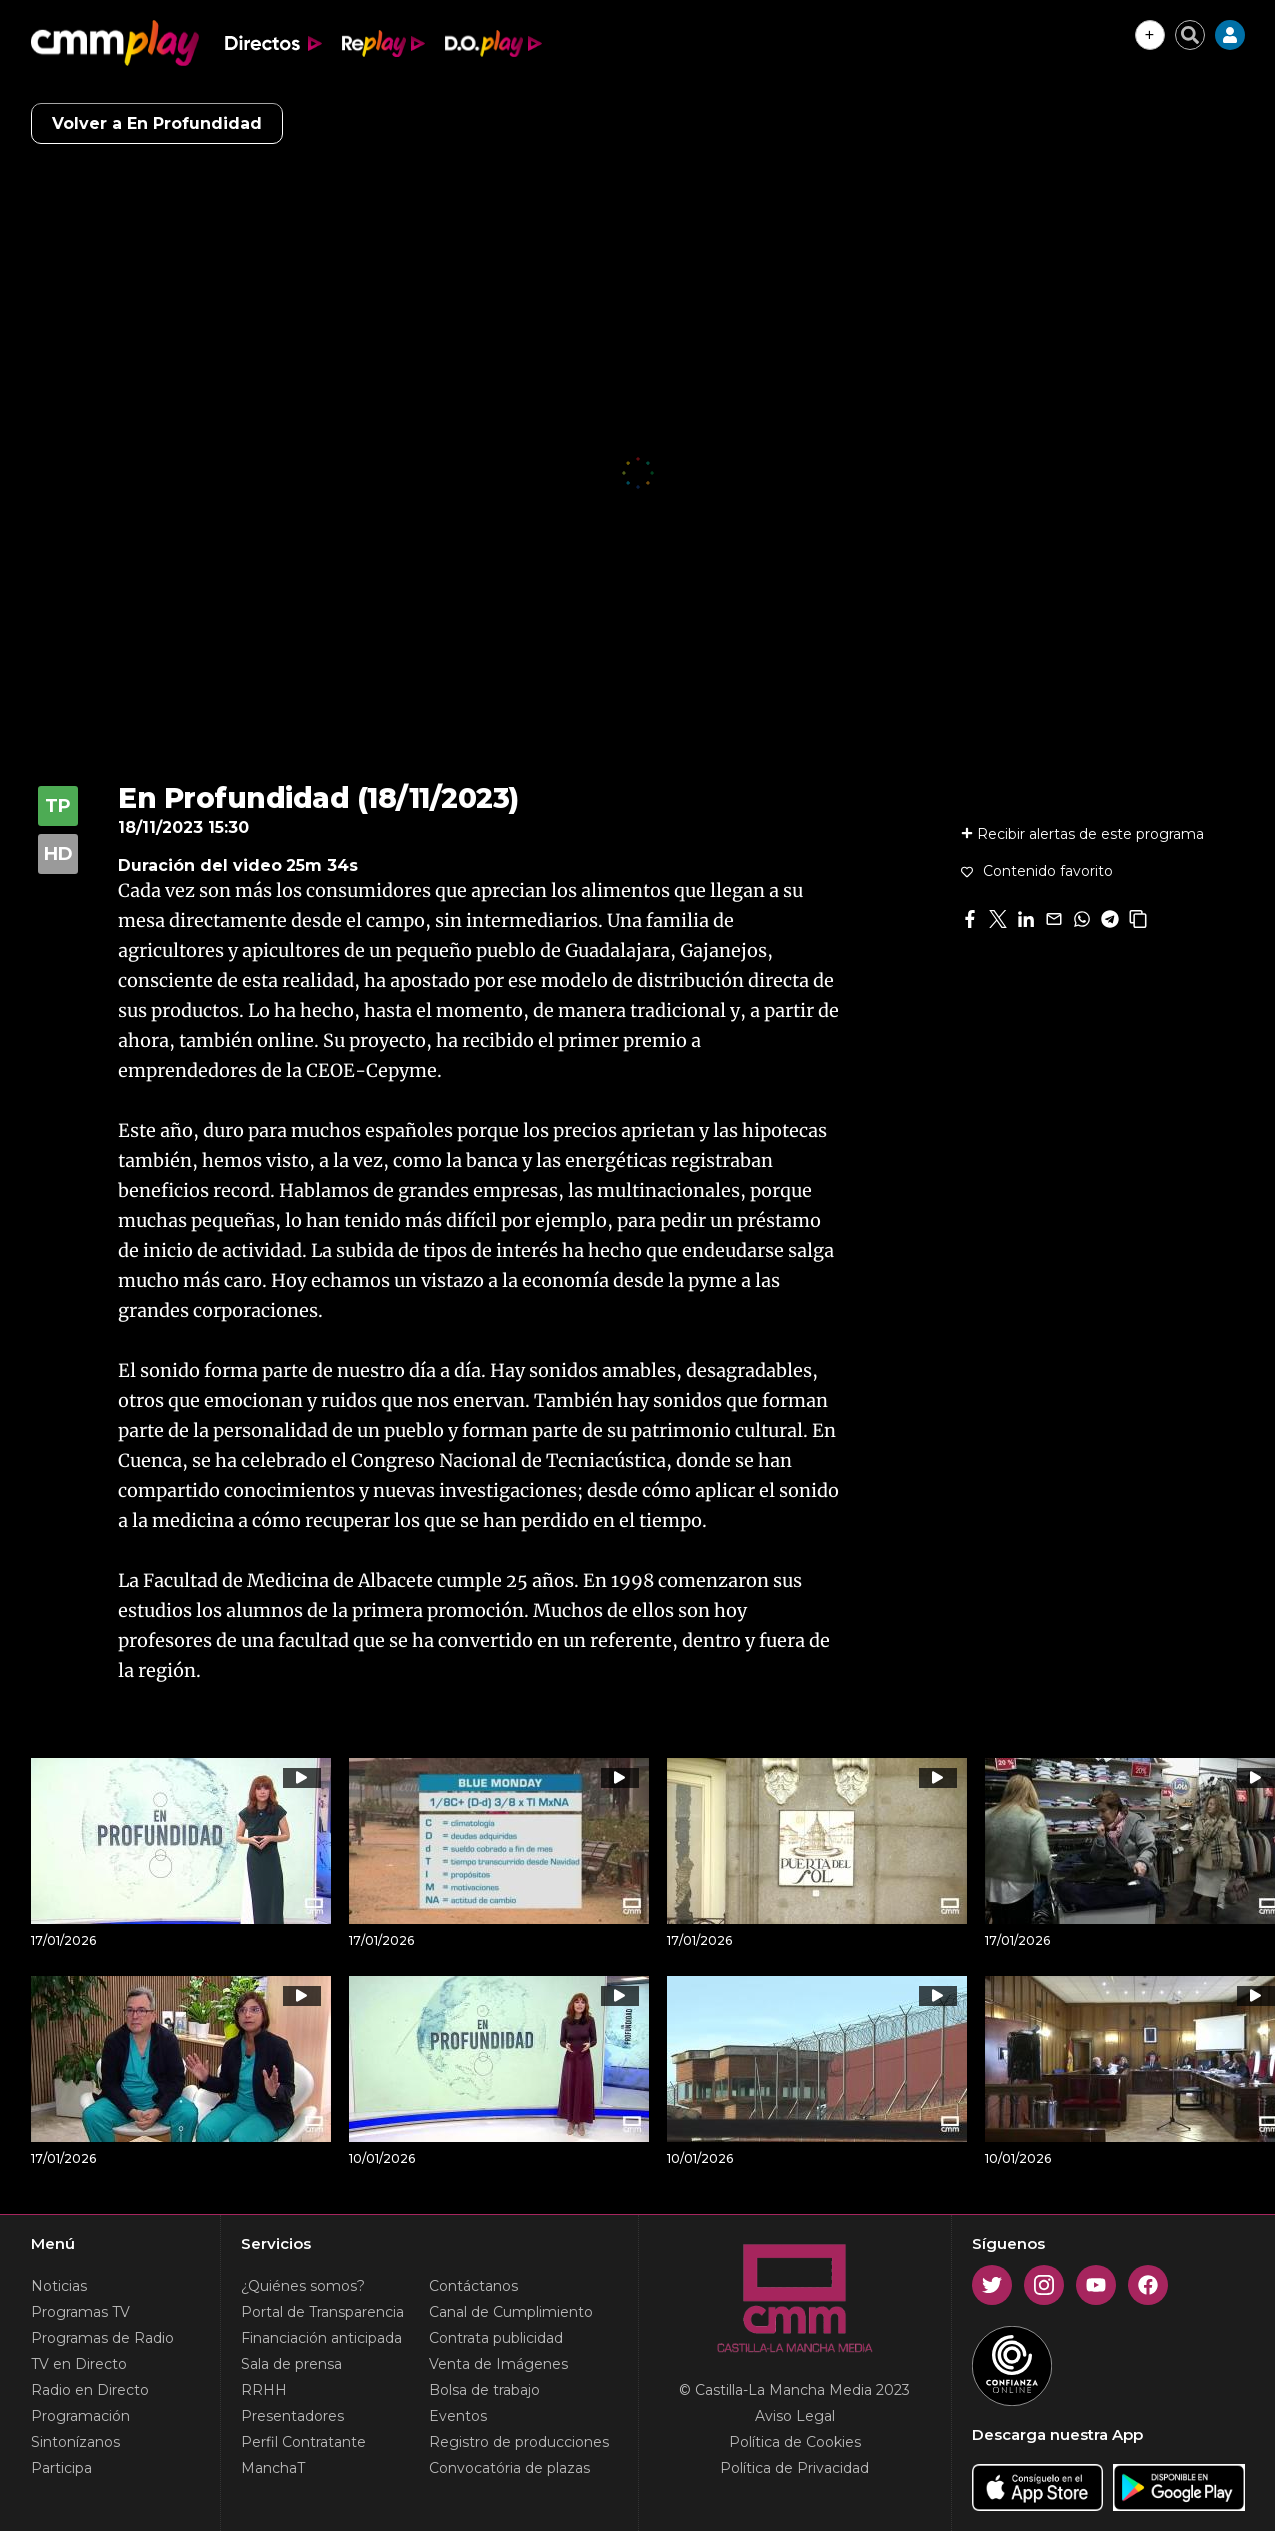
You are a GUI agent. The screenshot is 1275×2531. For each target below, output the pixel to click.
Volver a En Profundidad (157, 123)
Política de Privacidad (794, 2468)
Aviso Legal (795, 2416)
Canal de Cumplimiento (511, 2312)
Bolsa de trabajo (484, 2390)
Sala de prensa (291, 2364)
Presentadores (292, 2416)
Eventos (458, 2416)
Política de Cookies (795, 2442)
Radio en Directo (90, 2390)
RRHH (264, 2390)
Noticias (59, 2286)
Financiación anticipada (321, 2338)
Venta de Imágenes (498, 2364)
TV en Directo (79, 2364)
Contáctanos (473, 2286)
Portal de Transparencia (322, 2312)
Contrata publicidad (496, 2338)
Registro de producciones (519, 2442)
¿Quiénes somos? (303, 2286)
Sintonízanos (75, 2442)
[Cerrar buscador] (1190, 35)
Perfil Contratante (303, 2442)
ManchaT (273, 2468)
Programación (80, 2416)
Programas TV (80, 2312)
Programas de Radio (102, 2338)
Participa (61, 2468)
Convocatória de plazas (509, 2468)
